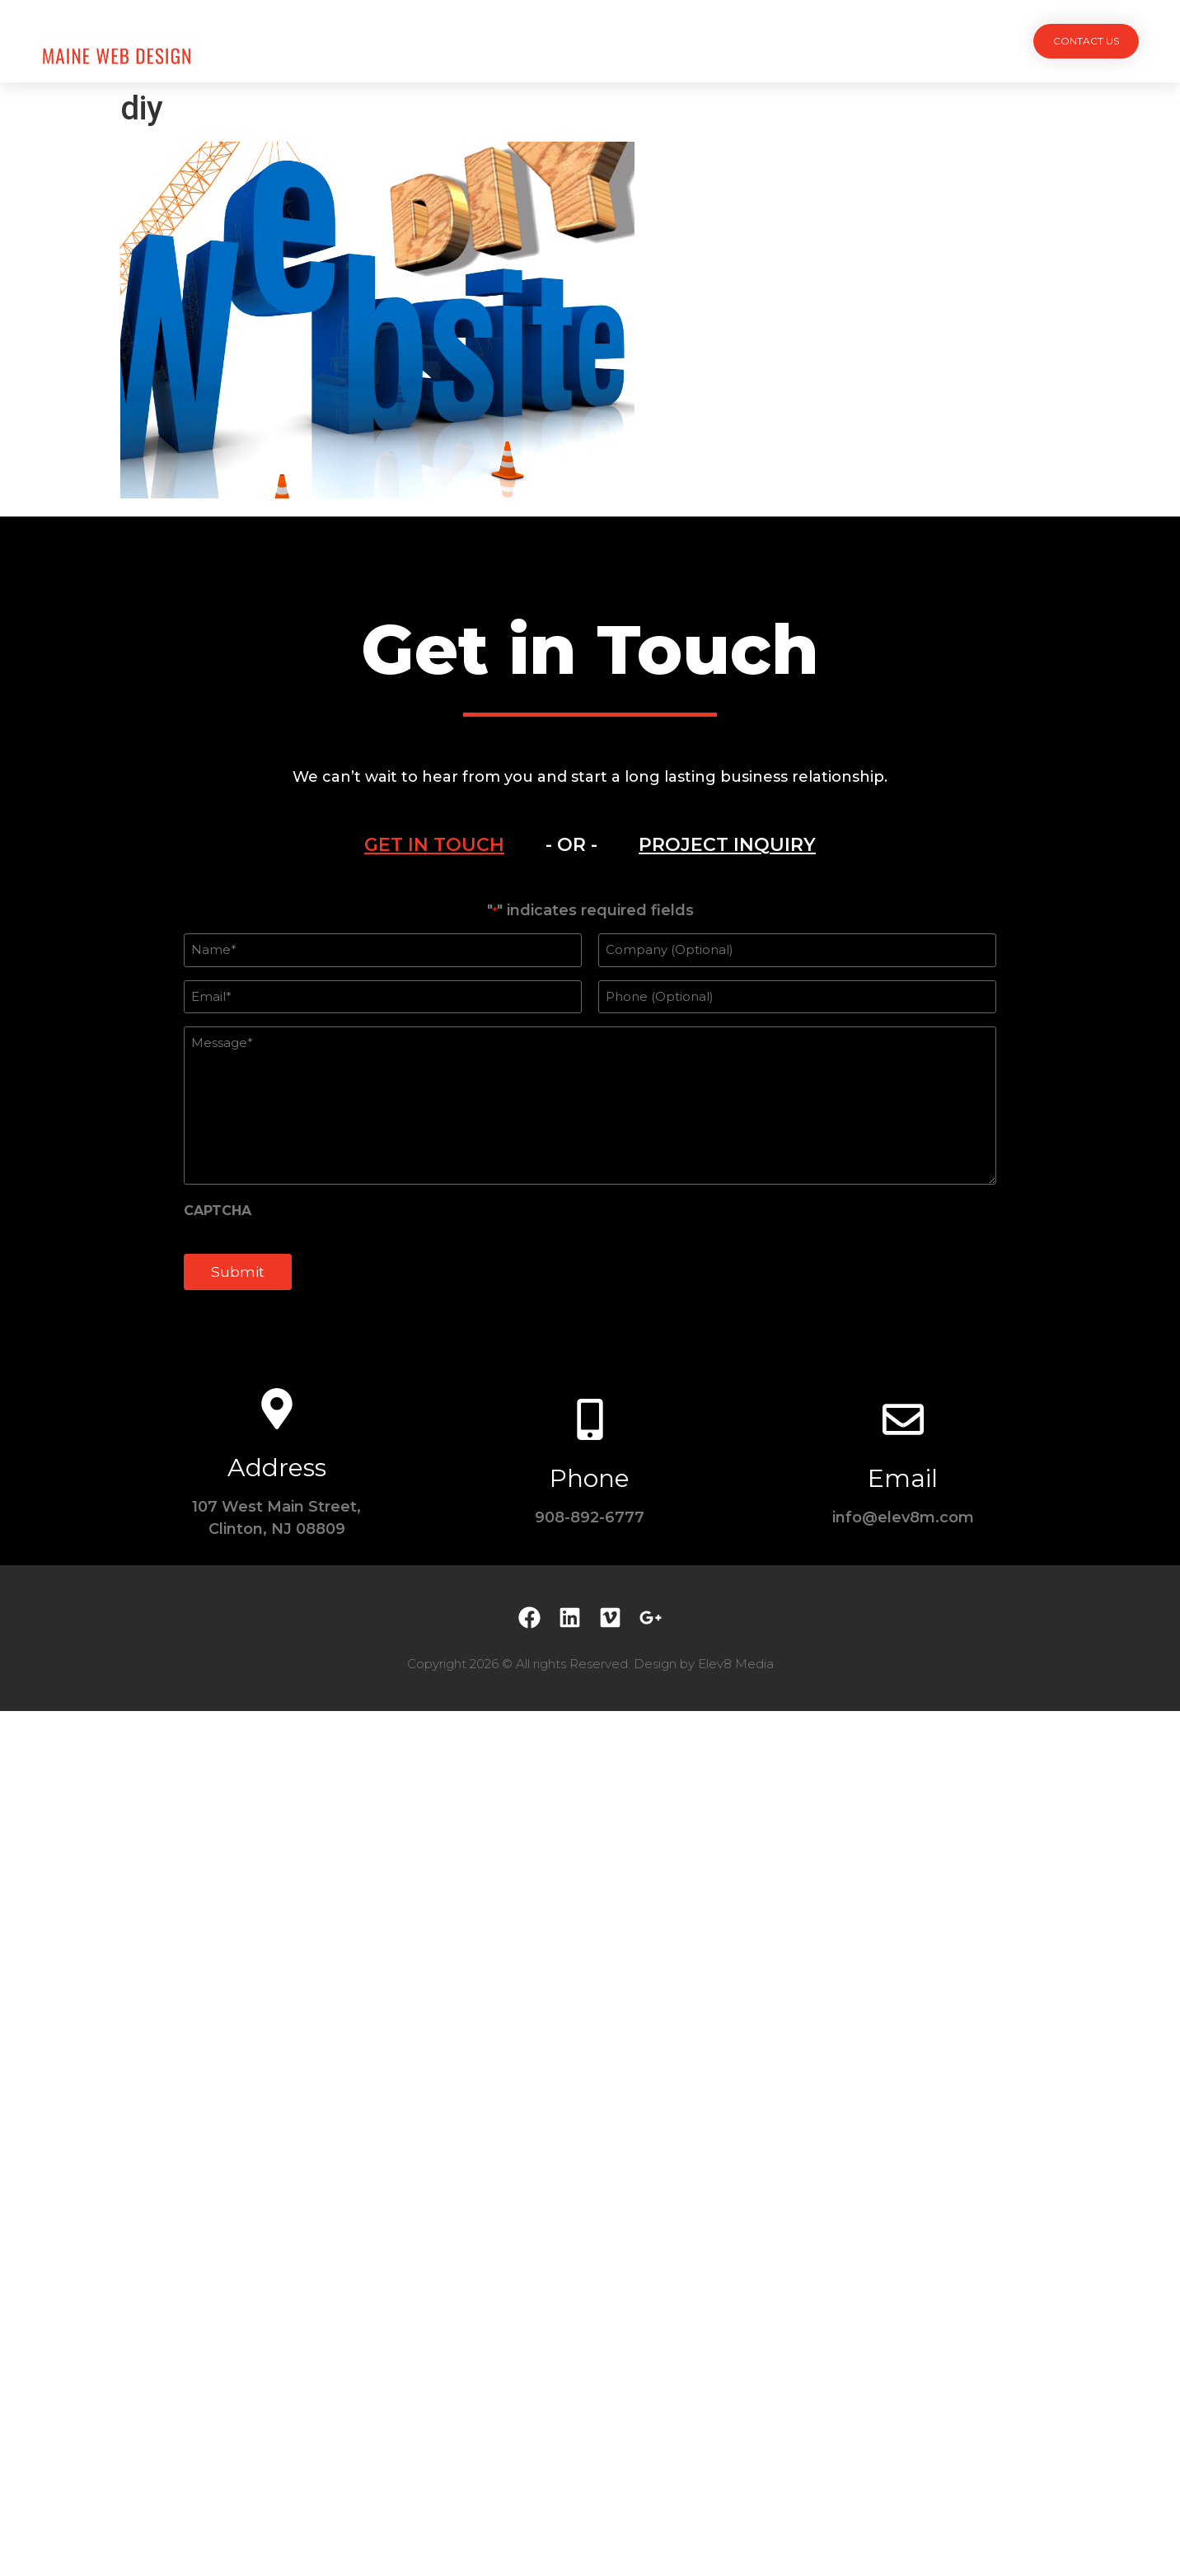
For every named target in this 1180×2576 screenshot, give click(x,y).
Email (903, 1478)
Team (621, 41)
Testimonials (709, 41)
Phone (590, 1478)
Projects (459, 41)
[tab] (434, 845)
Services (547, 41)
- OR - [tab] (571, 845)
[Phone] (590, 1419)
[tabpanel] (590, 1105)
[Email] (903, 1419)
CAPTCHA (217, 1211)
